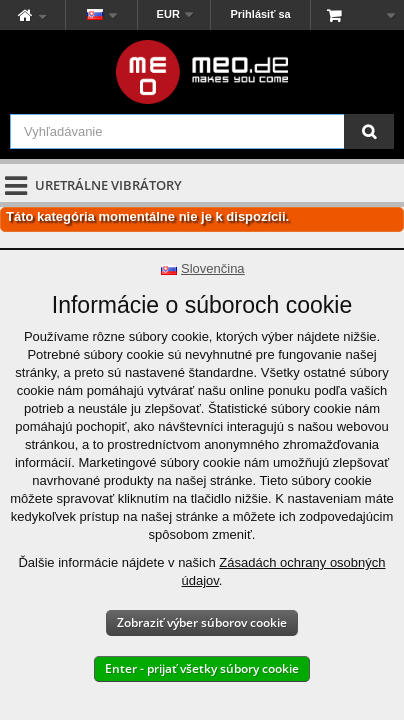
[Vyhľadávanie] (369, 131)
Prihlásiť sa (260, 14)
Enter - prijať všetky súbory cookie (202, 668)
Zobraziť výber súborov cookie (202, 622)
